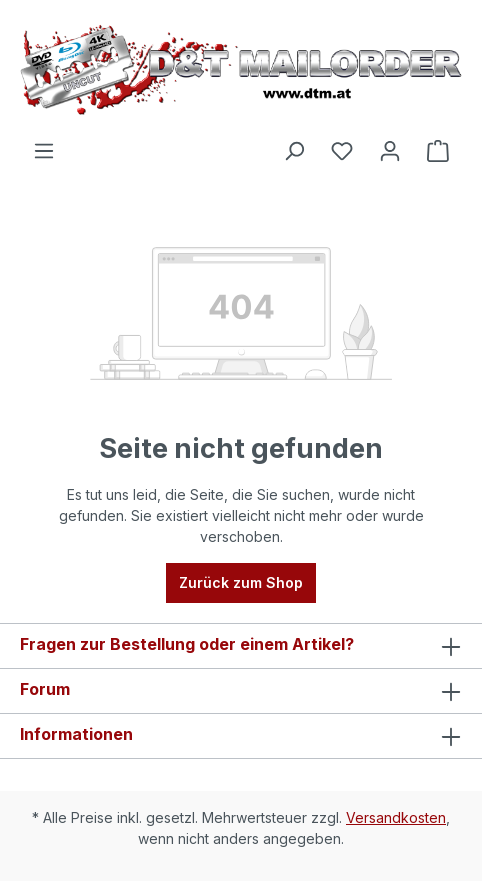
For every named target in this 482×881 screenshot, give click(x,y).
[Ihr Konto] (390, 151)
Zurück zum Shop (241, 582)
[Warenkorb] (438, 151)
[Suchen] (294, 151)
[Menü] (44, 151)
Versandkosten (396, 817)
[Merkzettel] (342, 151)
